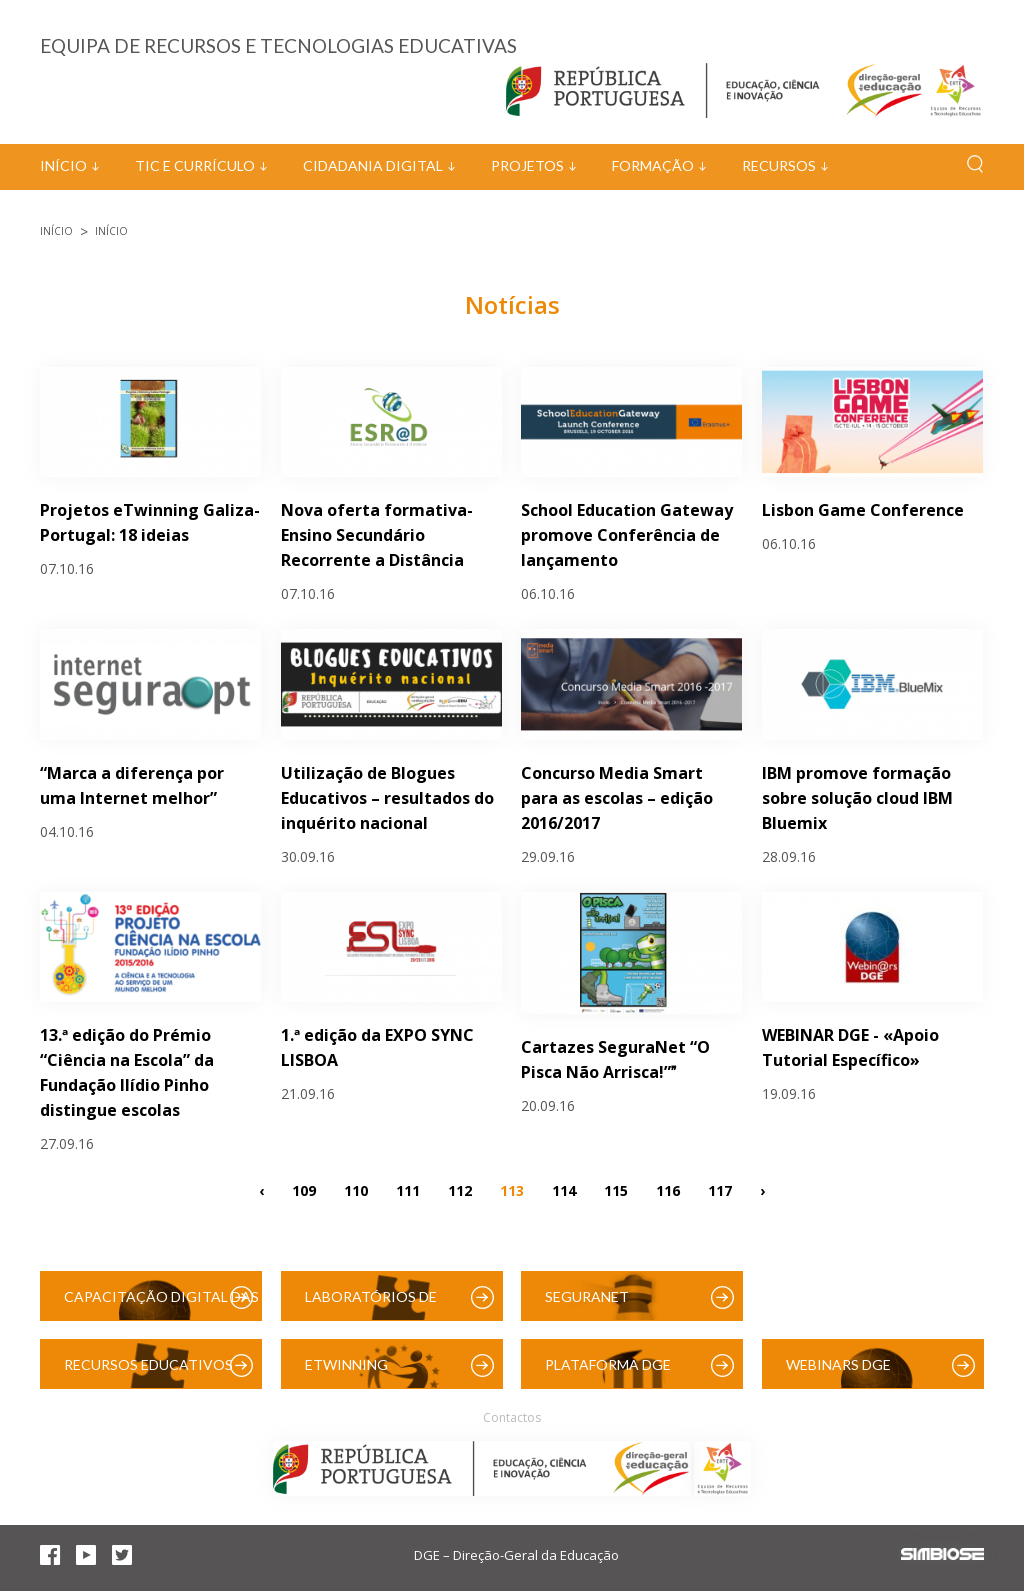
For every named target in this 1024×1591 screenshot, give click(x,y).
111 (408, 1189)
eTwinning (346, 1364)
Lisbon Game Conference (863, 510)
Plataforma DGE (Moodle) (608, 1372)
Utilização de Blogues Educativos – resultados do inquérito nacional (387, 798)
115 (616, 1189)
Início (63, 165)
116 (668, 1189)
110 (356, 1189)
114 (564, 1189)
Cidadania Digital (373, 165)
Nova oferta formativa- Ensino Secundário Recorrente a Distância (377, 535)
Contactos (512, 1417)
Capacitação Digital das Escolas (161, 1304)
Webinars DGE (838, 1364)
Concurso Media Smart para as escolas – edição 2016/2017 (617, 798)
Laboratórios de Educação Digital (375, 1304)
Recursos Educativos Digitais (148, 1372)
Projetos (527, 165)
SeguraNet (587, 1296)
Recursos (779, 165)
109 (304, 1189)
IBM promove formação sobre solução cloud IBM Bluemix (857, 798)
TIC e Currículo (195, 165)
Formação (653, 165)
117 (720, 1189)
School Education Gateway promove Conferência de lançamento (627, 535)
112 (460, 1189)
